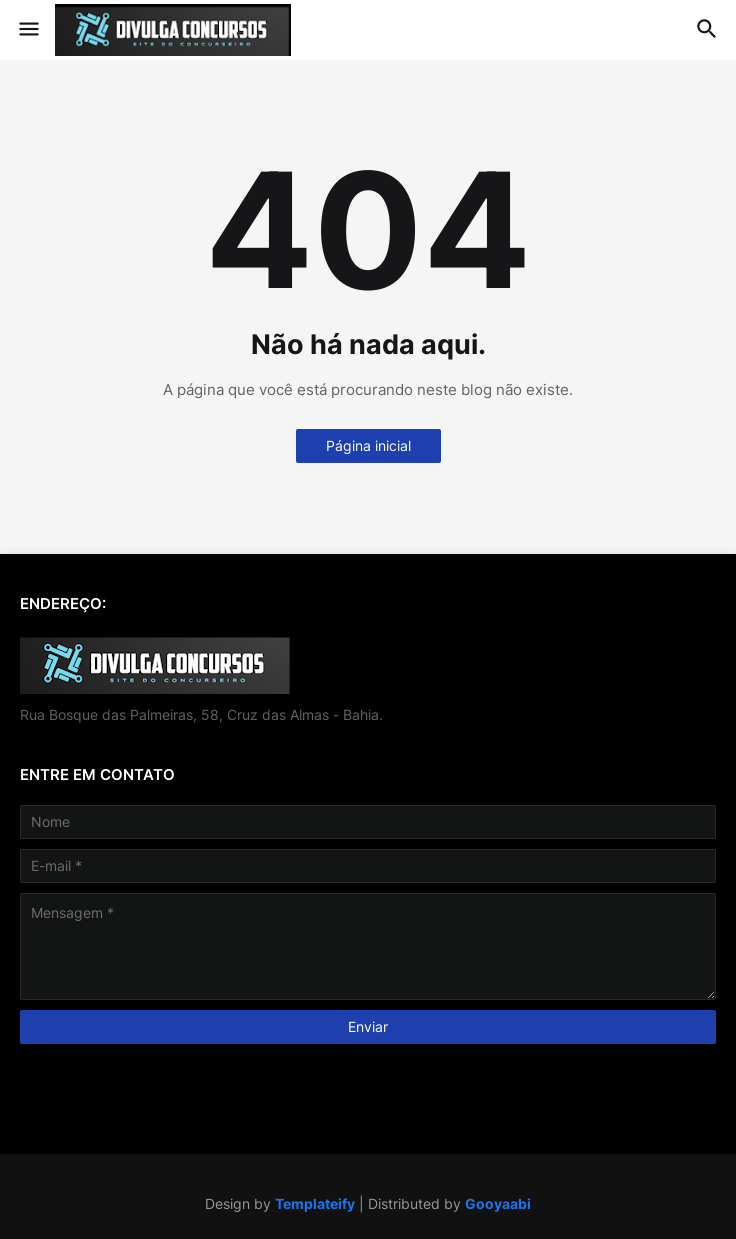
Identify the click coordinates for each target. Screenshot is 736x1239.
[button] (27, 30)
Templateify (315, 1203)
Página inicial (368, 445)
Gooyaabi (498, 1203)
